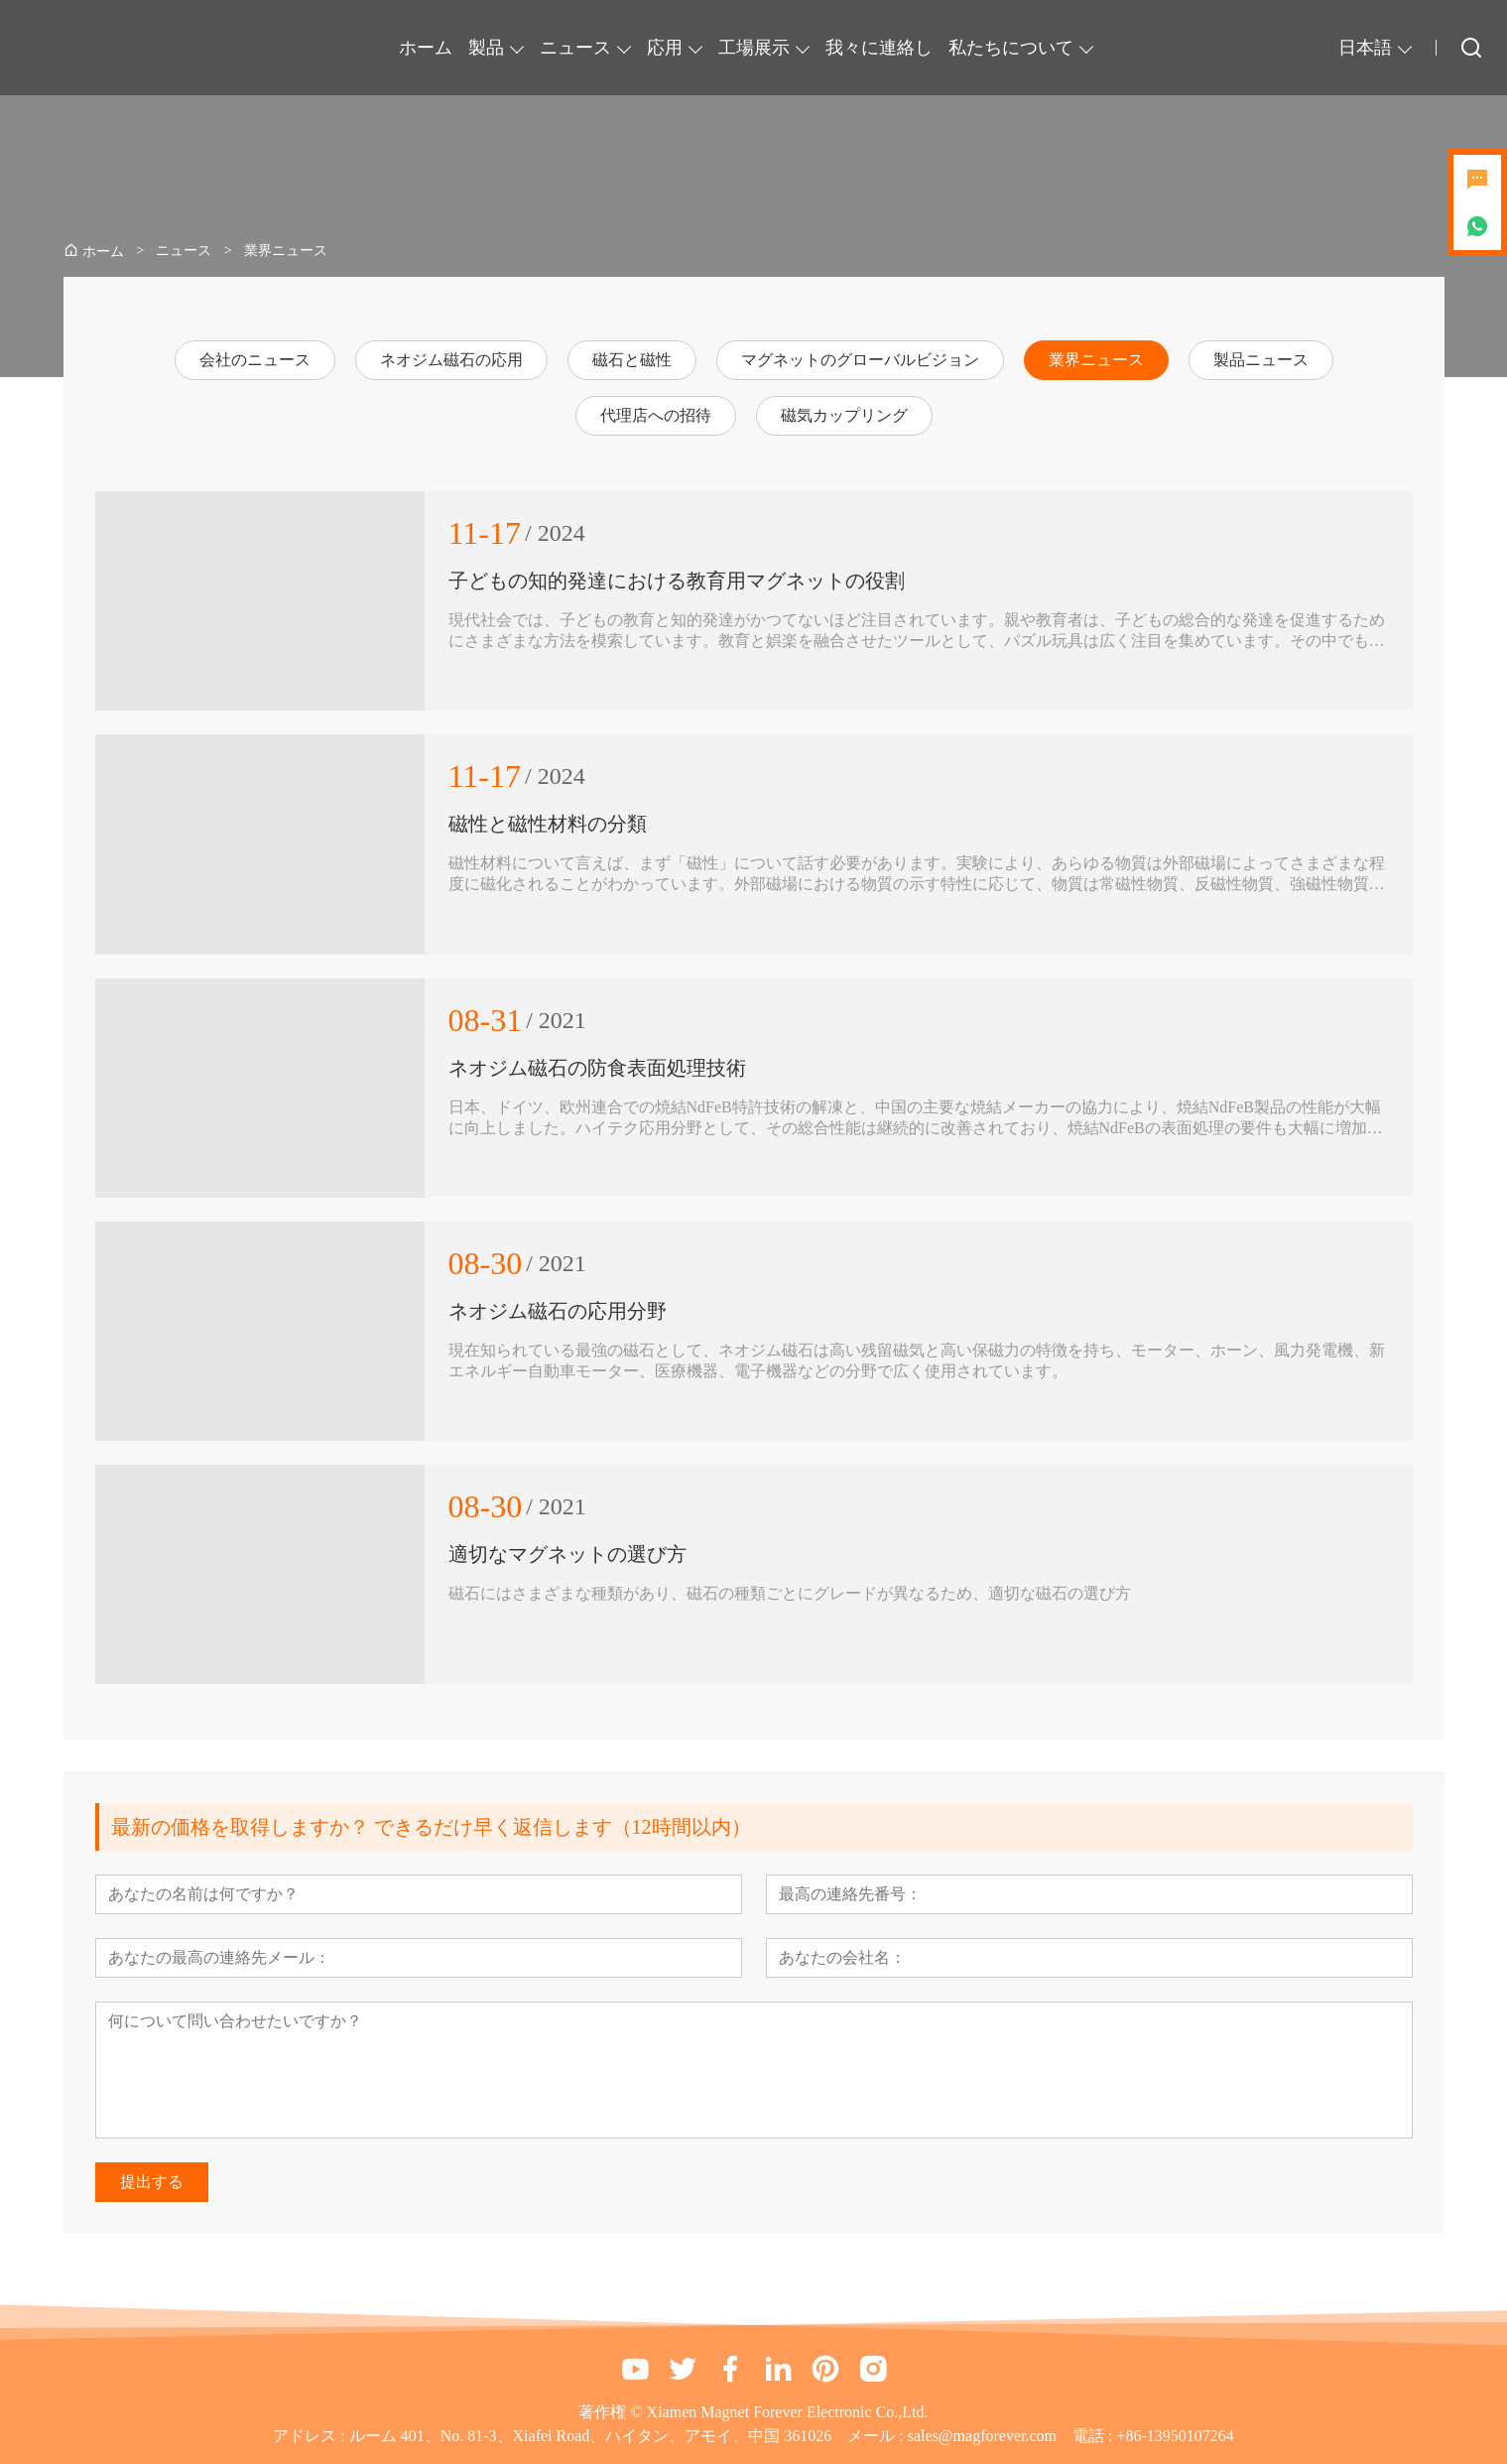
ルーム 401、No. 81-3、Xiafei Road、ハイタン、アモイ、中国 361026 (590, 2435)
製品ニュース (1261, 359)
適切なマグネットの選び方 (567, 1554)
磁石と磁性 (632, 359)
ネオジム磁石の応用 (451, 359)
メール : (877, 2435)
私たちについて (1010, 48)
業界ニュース (1096, 359)
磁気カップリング (844, 415)
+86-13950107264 (1174, 2435)
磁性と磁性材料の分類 (547, 824)
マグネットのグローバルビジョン (860, 359)
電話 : (1094, 2435)
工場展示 (754, 48)
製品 (486, 48)
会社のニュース (255, 359)
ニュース (575, 48)
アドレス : (310, 2435)
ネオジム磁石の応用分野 (557, 1311)
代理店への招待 (655, 415)
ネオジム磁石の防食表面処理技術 (597, 1068)
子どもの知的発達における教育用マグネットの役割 (676, 580)
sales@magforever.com (982, 2435)
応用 (665, 48)
